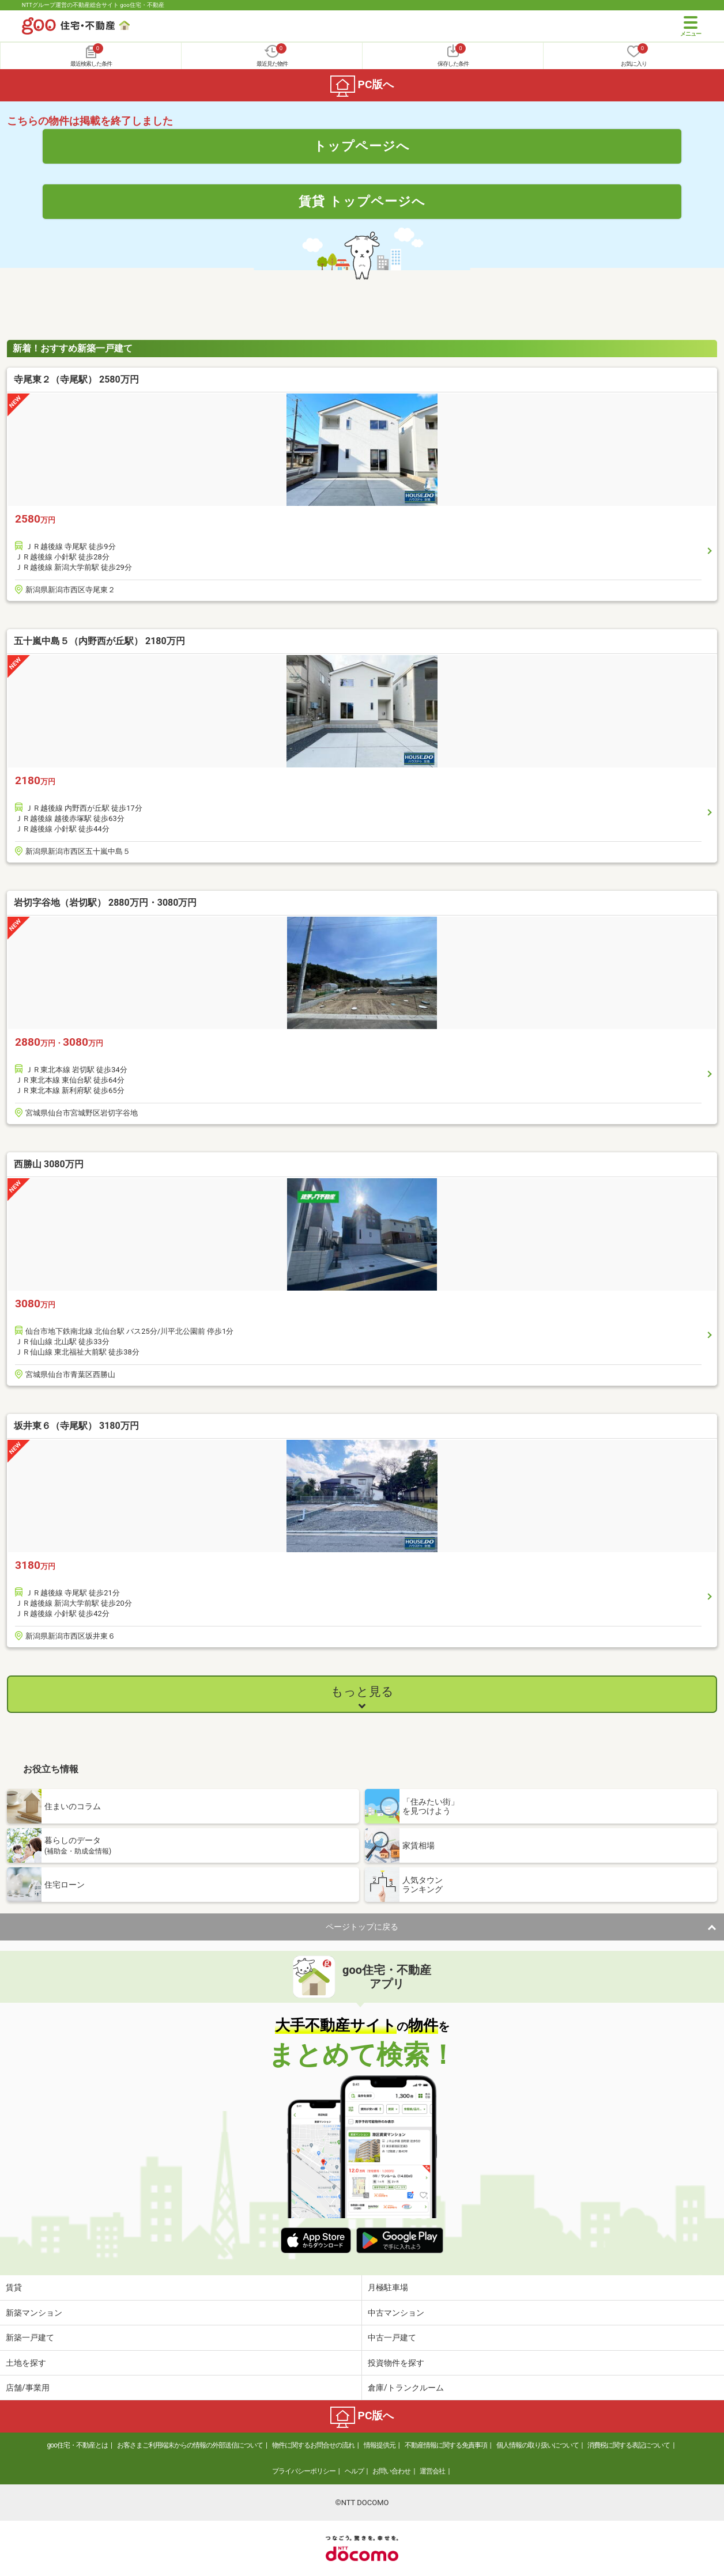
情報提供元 (379, 2445)
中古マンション (396, 2312)
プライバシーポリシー (303, 2471)
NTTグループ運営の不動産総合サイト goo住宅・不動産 (93, 5)
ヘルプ (354, 2471)
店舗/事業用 (28, 2387)
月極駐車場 (388, 2287)
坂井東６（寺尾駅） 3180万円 (76, 1425)
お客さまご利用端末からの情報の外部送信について (190, 2445)
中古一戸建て (392, 2337)
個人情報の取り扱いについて (537, 2445)
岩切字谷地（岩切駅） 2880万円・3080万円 (105, 902)
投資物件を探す (396, 2362)
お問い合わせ (391, 2471)
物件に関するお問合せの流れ (313, 2445)
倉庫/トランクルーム (406, 2387)
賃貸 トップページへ (362, 201)
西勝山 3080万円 (49, 1164)
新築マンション (34, 2312)
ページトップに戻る (362, 1926)
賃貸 (14, 2287)
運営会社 (432, 2471)
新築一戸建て (30, 2337)
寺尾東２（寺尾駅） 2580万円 (76, 379)
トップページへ (362, 145)
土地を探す (26, 2362)
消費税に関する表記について (628, 2445)
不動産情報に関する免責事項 (446, 2445)
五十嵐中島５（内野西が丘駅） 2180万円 (99, 641)
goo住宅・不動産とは (77, 2445)
